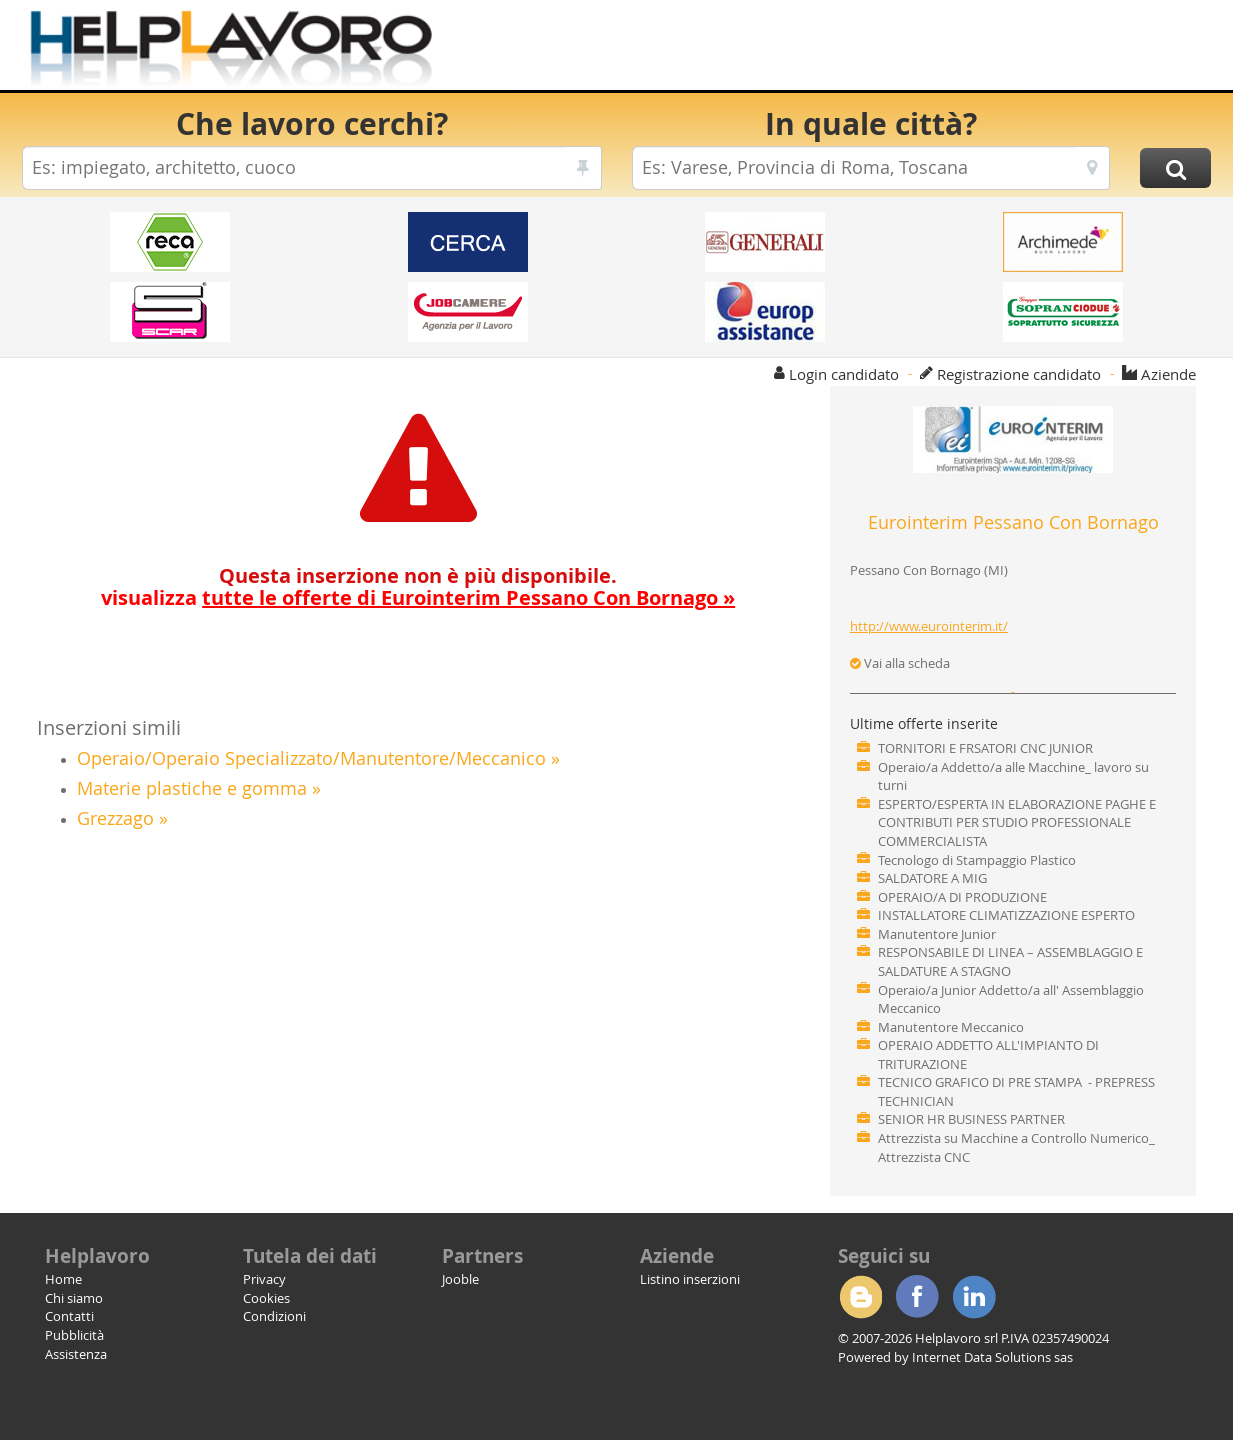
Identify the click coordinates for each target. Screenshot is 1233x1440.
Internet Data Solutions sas (992, 1357)
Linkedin (974, 1297)
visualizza (418, 597)
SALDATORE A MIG (932, 878)
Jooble (460, 1279)
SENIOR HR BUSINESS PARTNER (971, 1119)
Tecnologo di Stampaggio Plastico (977, 860)
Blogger (860, 1297)
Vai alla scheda (900, 663)
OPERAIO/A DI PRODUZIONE (962, 897)
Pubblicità (74, 1335)
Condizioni (274, 1316)
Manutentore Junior (937, 934)
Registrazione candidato (1019, 374)
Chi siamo (74, 1298)
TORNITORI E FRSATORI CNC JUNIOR (985, 748)
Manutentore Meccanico (951, 1027)
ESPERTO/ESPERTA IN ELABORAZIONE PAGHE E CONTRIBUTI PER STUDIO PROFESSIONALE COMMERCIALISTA (1017, 822)
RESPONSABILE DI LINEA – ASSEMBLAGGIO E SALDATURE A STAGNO (1010, 961)
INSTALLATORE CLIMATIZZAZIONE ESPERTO (1006, 915)
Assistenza (76, 1354)
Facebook (917, 1297)
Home (63, 1279)
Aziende (1168, 374)
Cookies (266, 1298)
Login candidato (844, 374)
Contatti (69, 1316)
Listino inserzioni (690, 1279)
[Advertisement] (846, 50)
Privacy (264, 1279)
